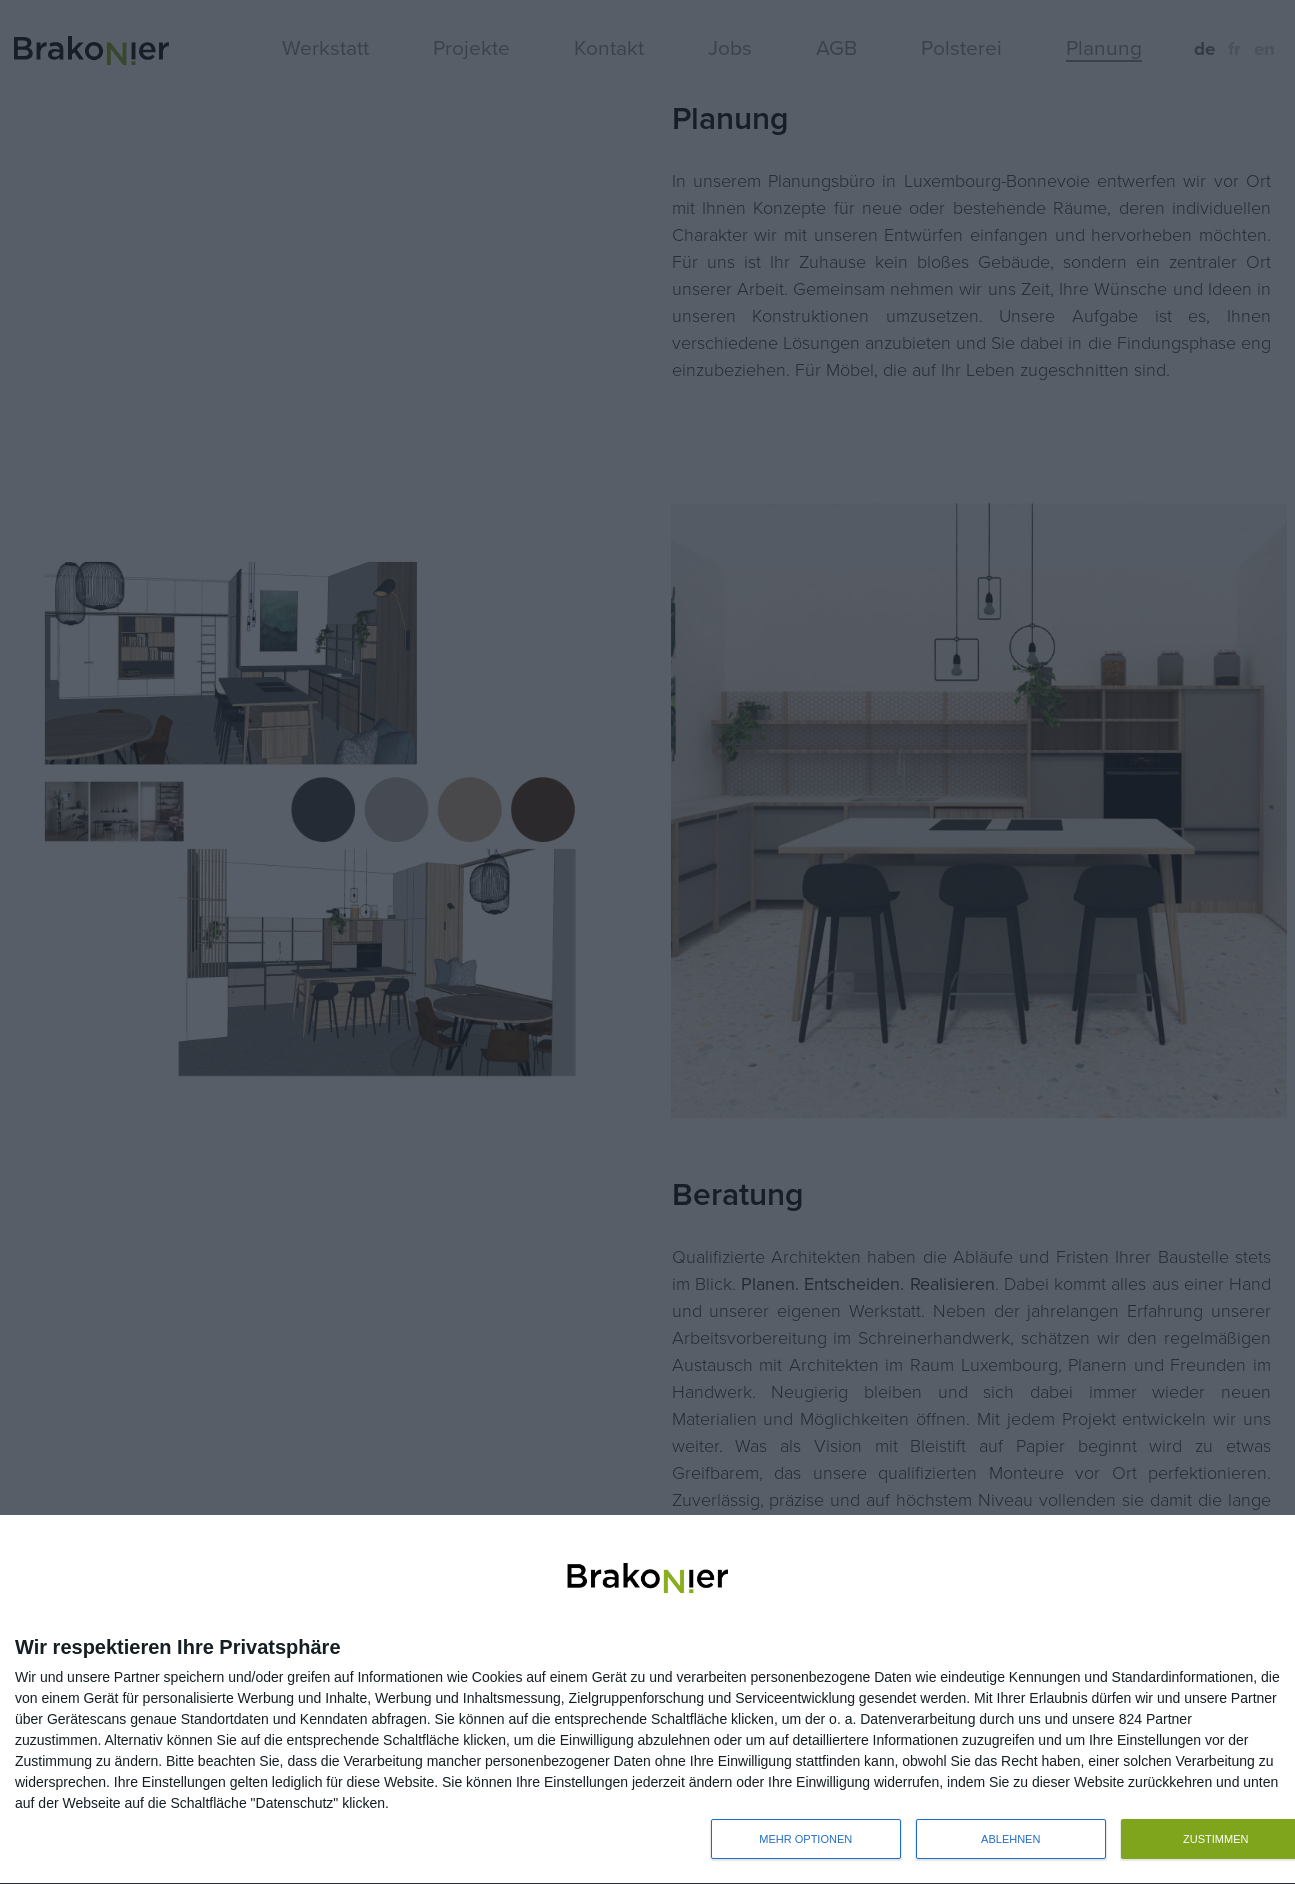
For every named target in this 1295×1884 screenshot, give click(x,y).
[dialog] (647, 1700)
